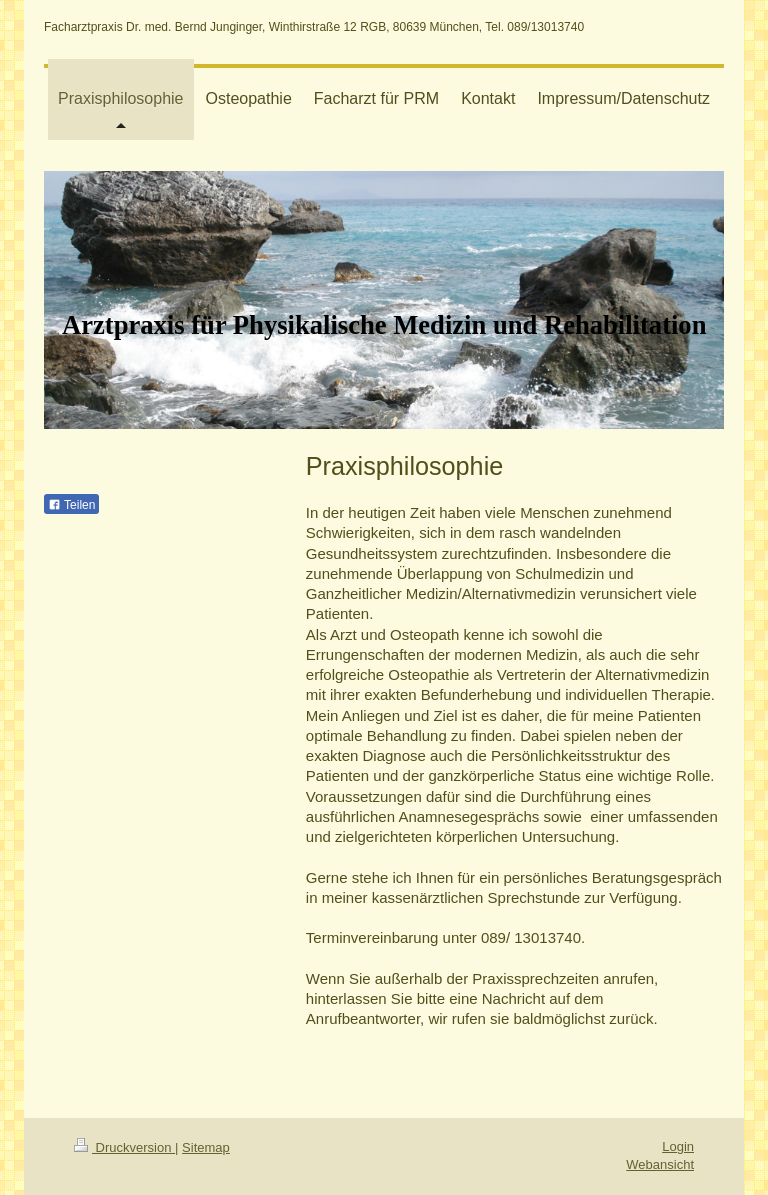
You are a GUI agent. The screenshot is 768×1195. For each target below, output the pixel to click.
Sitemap (206, 1147)
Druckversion (124, 1147)
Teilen (71, 505)
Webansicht (660, 1164)
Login (678, 1146)
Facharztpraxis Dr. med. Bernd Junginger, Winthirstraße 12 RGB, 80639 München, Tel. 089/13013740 (314, 27)
